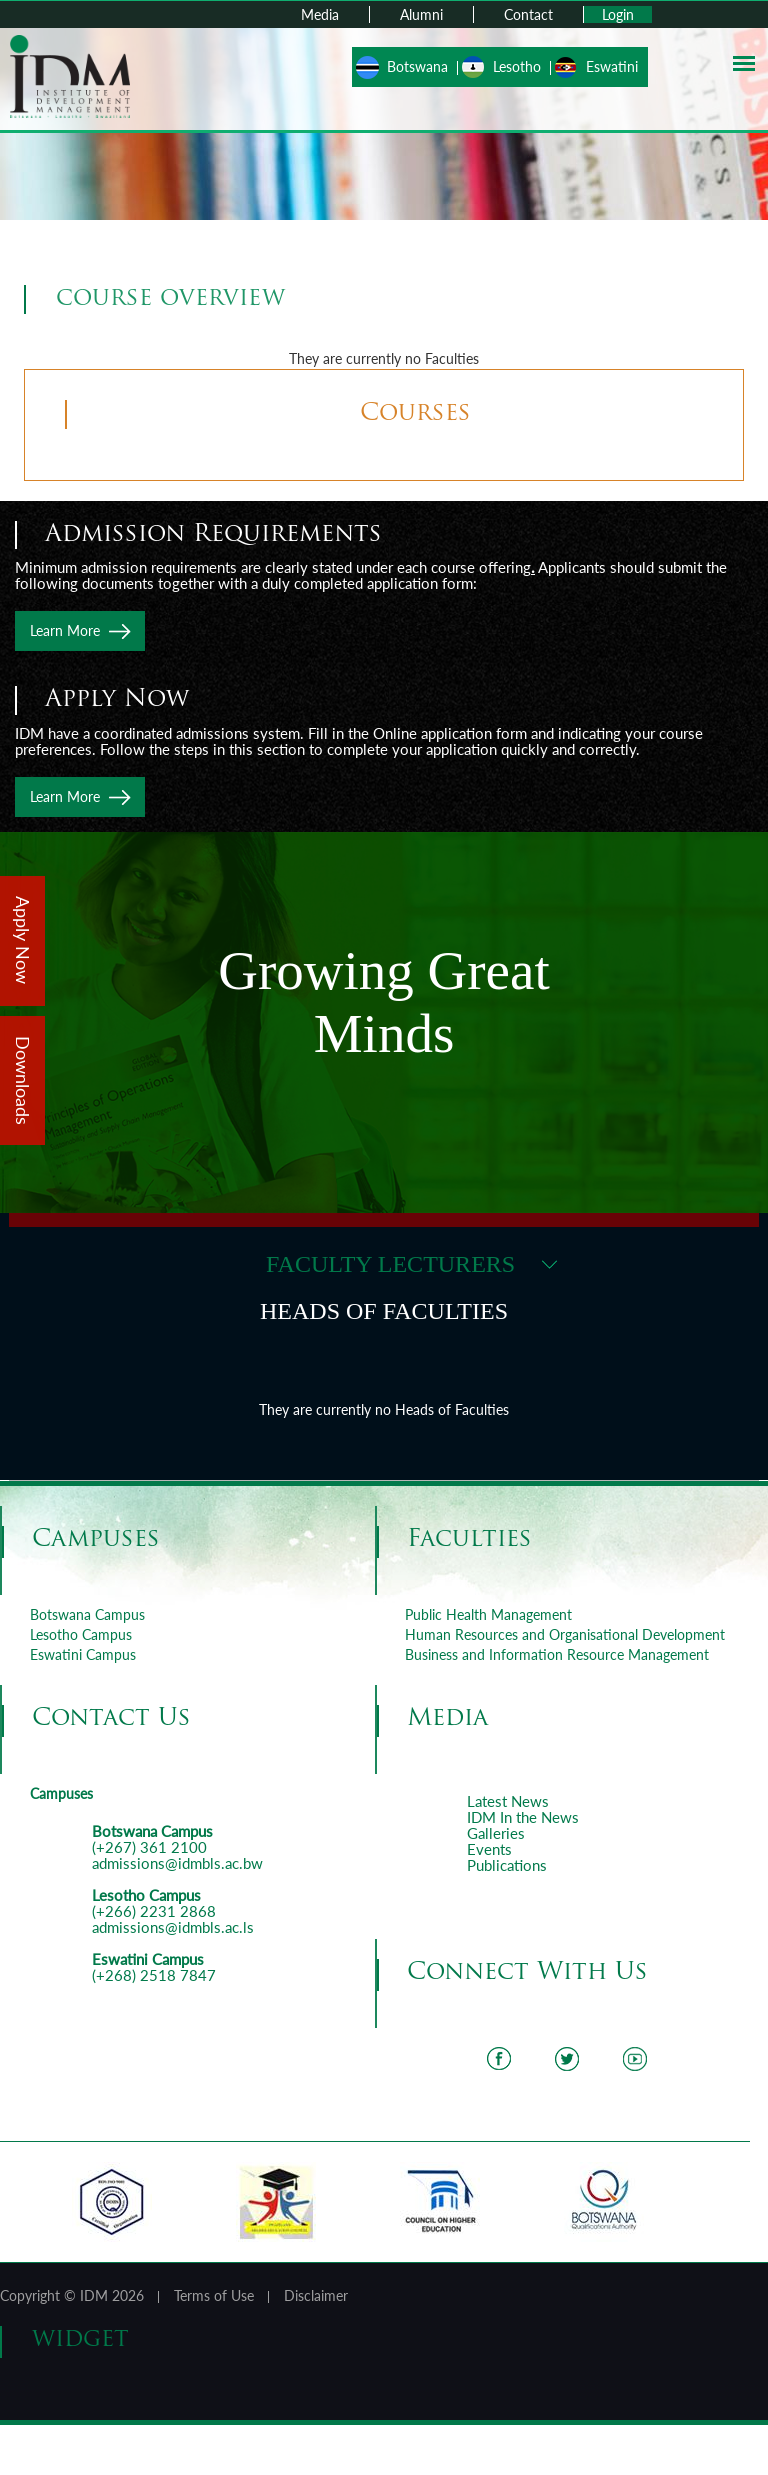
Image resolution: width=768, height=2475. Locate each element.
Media (320, 14)
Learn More (65, 630)
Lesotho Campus (81, 1634)
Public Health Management (488, 1614)
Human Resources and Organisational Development (565, 1634)
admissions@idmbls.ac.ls (173, 1927)
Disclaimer (316, 2295)
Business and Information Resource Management (557, 1654)
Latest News (508, 1801)
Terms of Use (214, 2295)
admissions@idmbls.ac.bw (177, 1863)
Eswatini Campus (83, 1654)
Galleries (496, 1833)
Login (618, 14)
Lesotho (517, 66)
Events (489, 1849)
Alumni (421, 14)
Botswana (417, 66)
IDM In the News (523, 1817)
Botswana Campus (87, 1614)
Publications (507, 1865)
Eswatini (612, 66)
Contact (528, 14)
